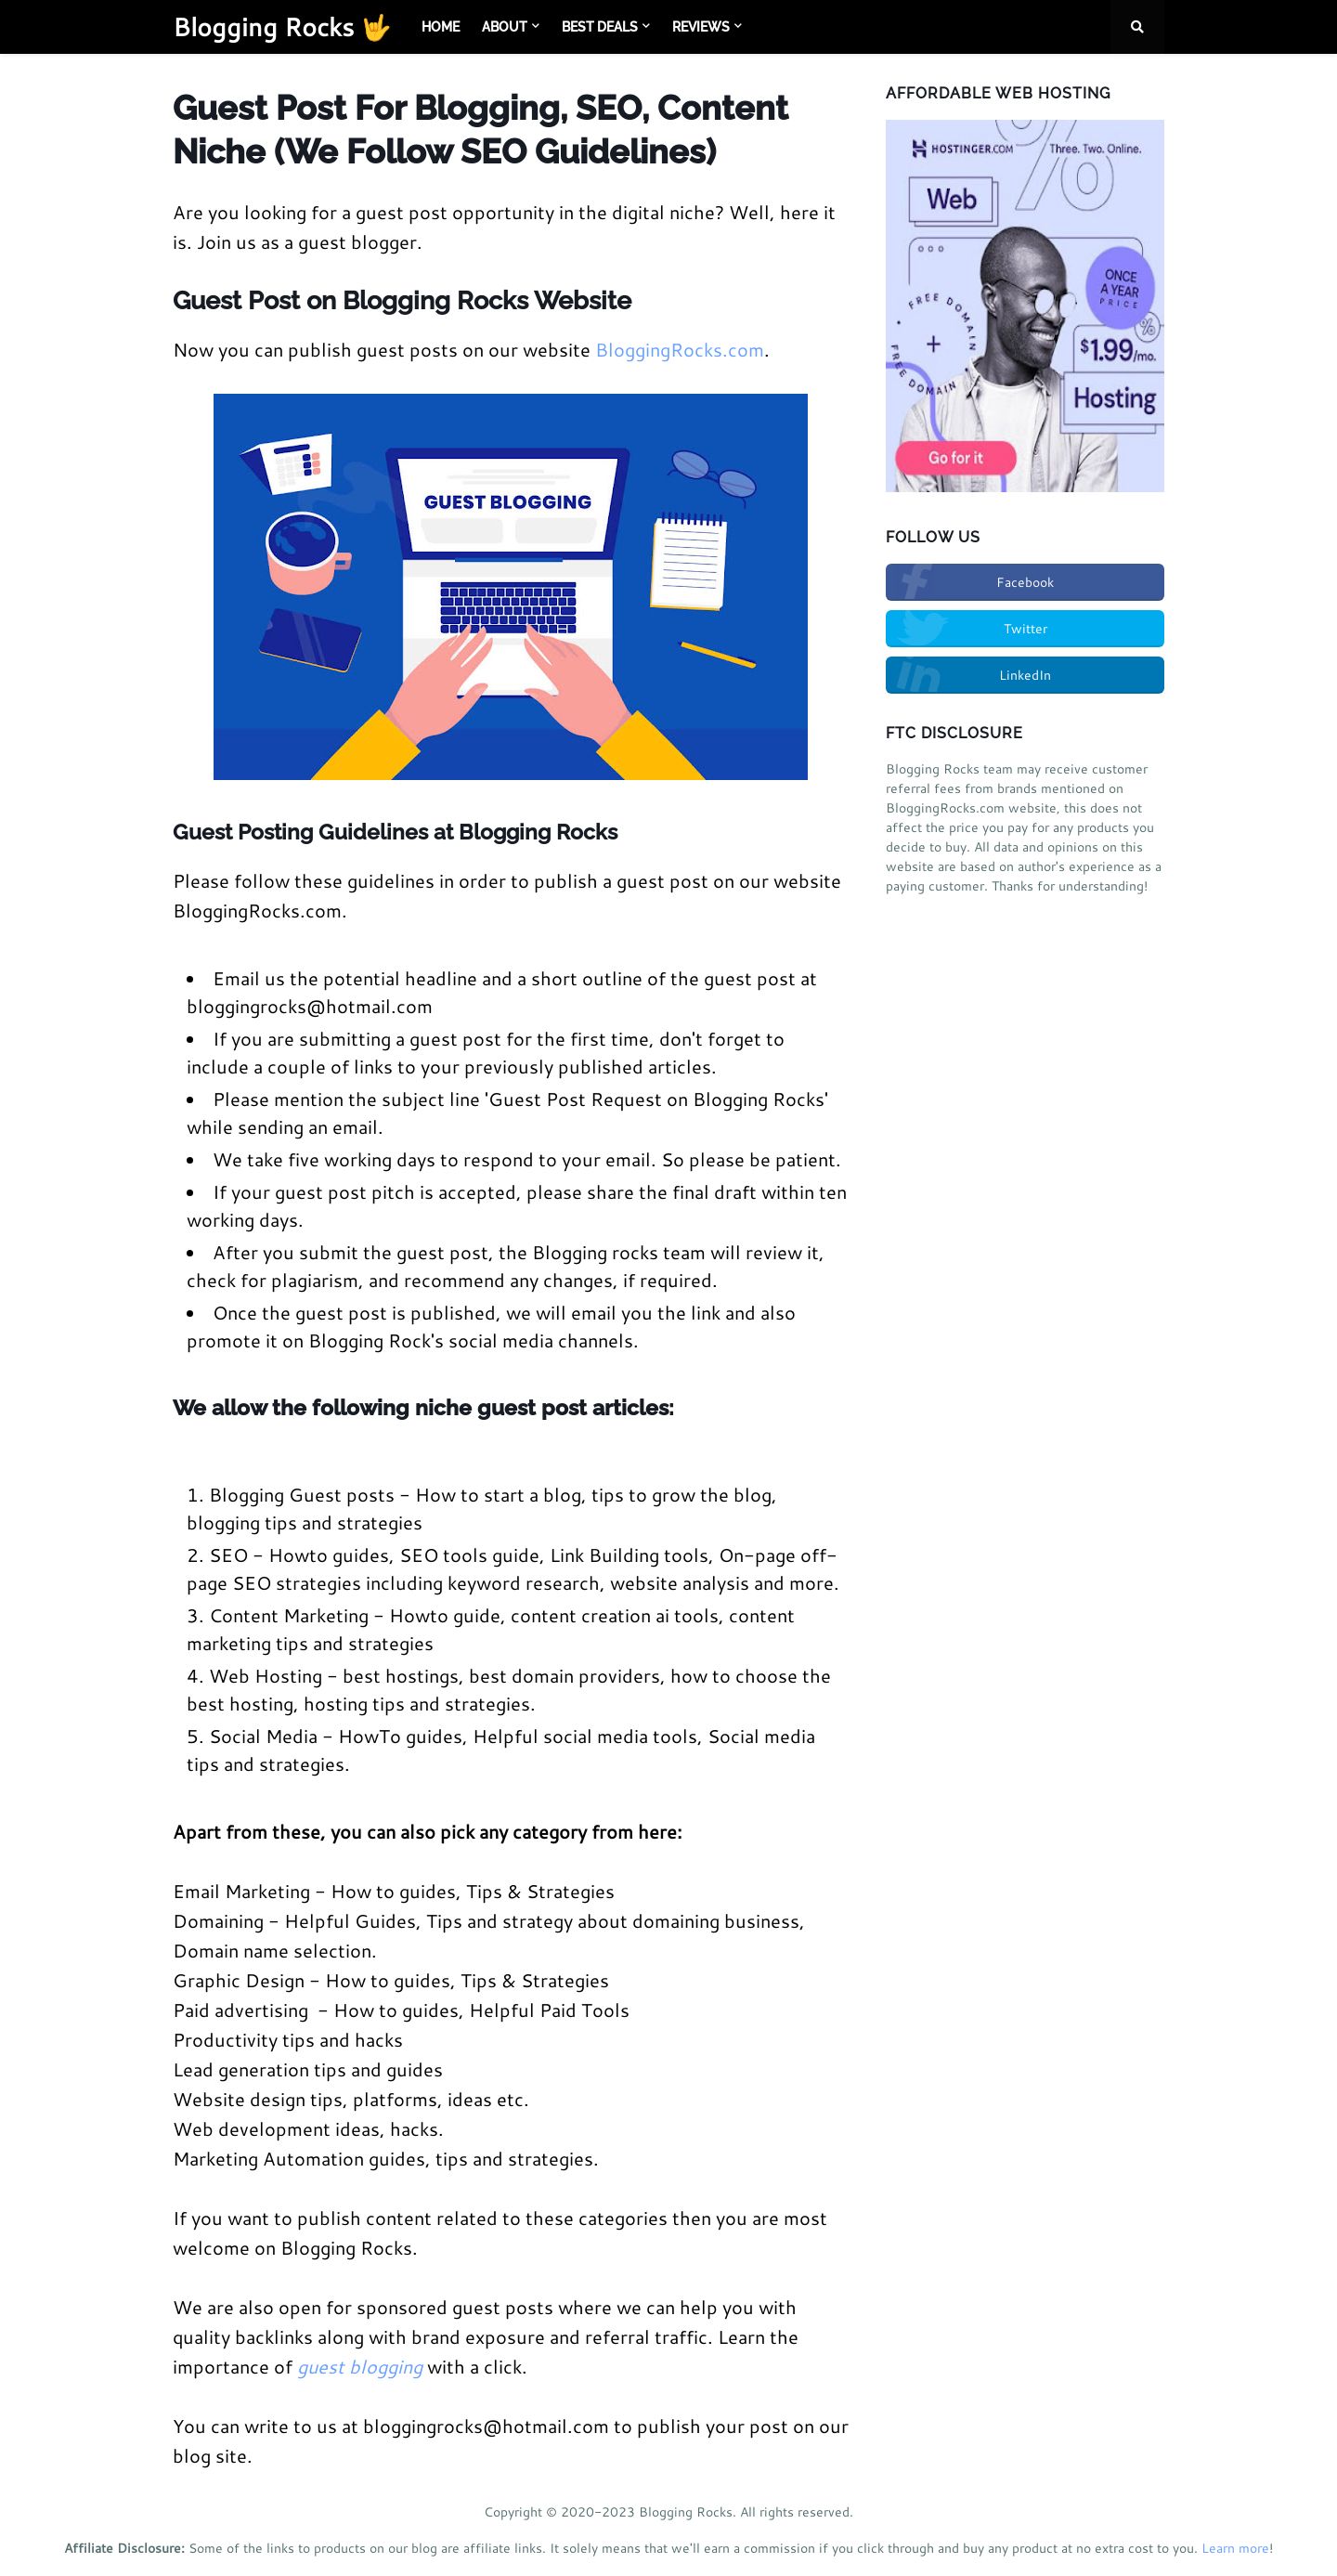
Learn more (1235, 2548)
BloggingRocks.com (679, 349)
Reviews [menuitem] (701, 27)
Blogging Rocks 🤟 (282, 26)
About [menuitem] (504, 27)
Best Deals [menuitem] (600, 27)
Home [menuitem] (441, 27)
